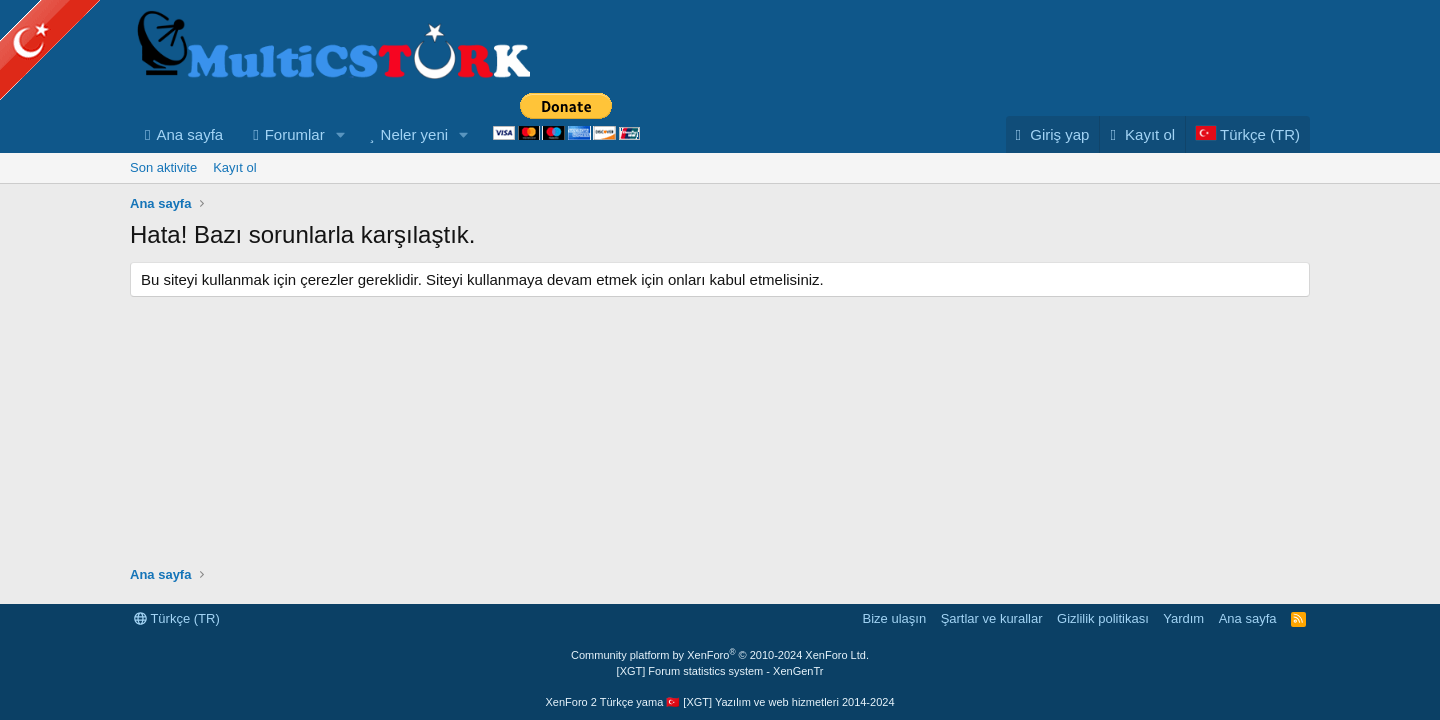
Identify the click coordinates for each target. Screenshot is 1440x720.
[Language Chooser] (1247, 134)
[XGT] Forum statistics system (720, 671)
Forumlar (295, 134)
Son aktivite (163, 167)
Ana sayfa (189, 134)
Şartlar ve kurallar (992, 618)
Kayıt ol (234, 167)
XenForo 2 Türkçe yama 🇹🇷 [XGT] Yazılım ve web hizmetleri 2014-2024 (719, 702)
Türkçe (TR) (177, 618)
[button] (341, 134)
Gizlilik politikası (1103, 618)
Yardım (1183, 618)
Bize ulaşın (895, 618)
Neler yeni (415, 134)
